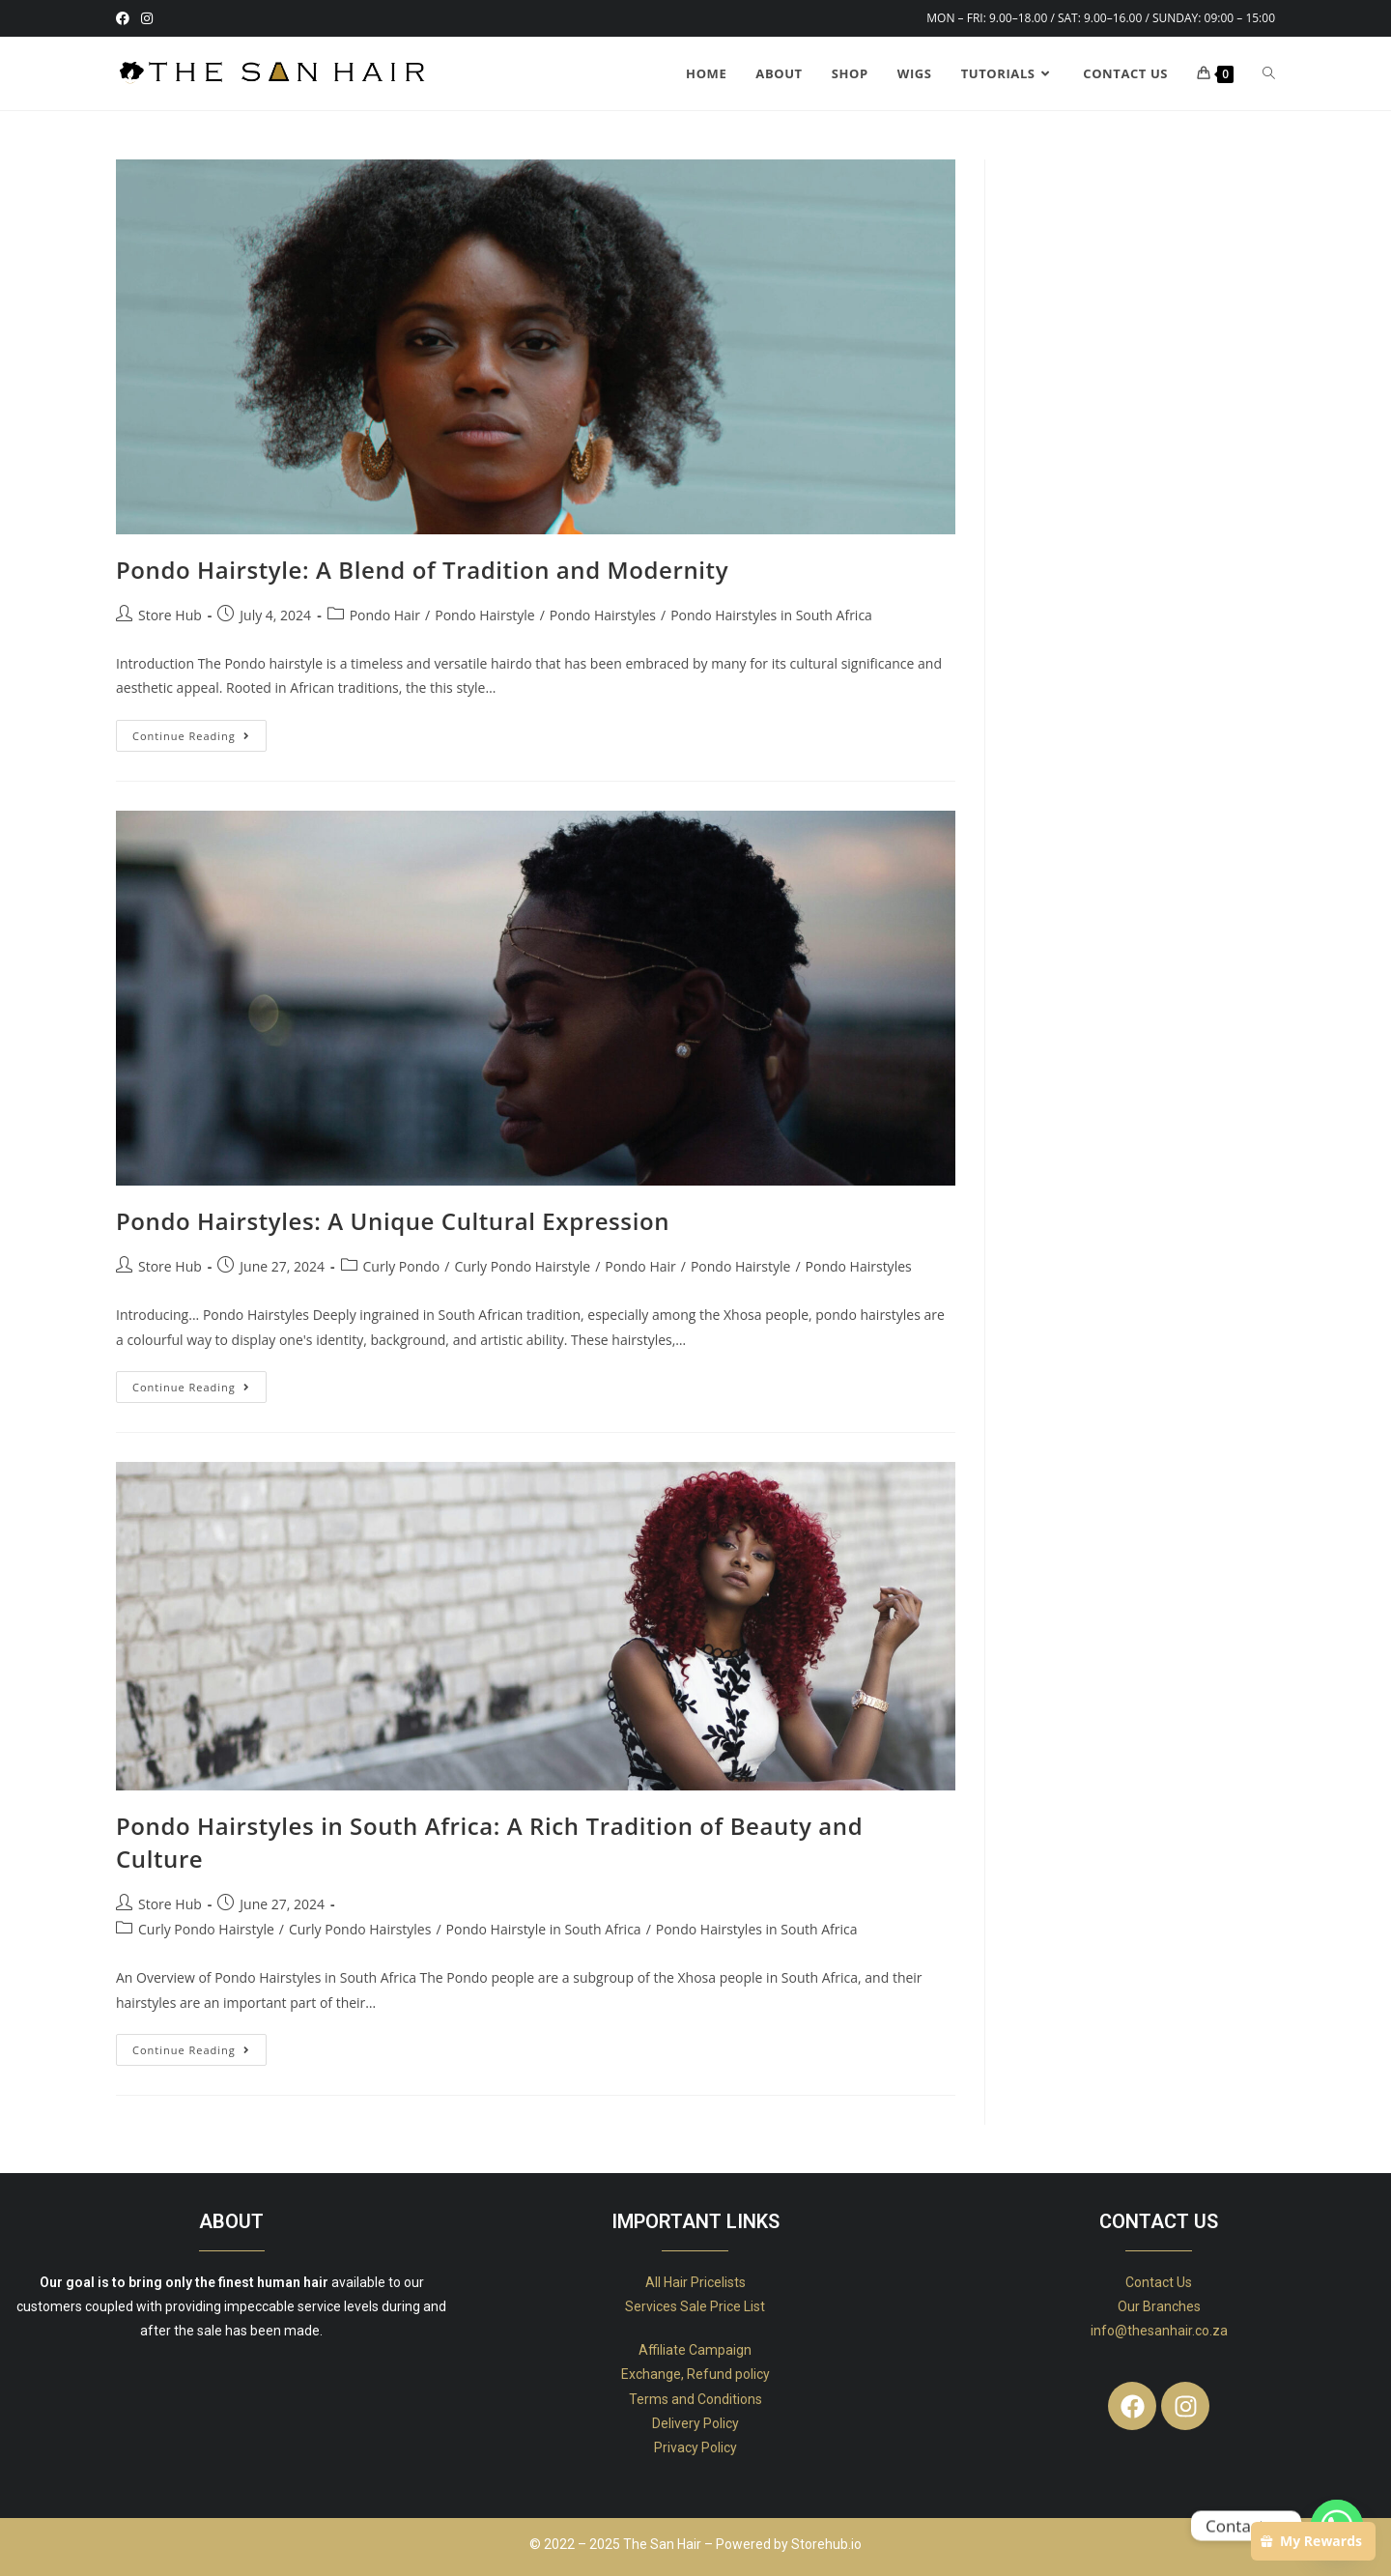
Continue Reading (199, 731)
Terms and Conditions (695, 2399)
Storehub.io (826, 2544)
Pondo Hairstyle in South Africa (543, 1929)
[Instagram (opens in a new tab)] (146, 18)
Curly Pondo (401, 1266)
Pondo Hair (385, 615)
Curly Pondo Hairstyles (360, 1929)
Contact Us (1158, 2282)
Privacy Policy (695, 2447)
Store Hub (170, 615)
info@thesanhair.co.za (1159, 2330)
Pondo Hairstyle (484, 615)
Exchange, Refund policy (695, 2374)
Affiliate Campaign (695, 2350)
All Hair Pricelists (695, 2282)
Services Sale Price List (695, 2306)
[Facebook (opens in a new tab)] (125, 18)
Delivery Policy (695, 2423)
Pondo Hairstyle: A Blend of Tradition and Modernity (422, 570)
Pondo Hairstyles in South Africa (771, 615)
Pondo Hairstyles (603, 615)
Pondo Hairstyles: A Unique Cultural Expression (392, 1221)
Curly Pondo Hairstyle (522, 1266)
